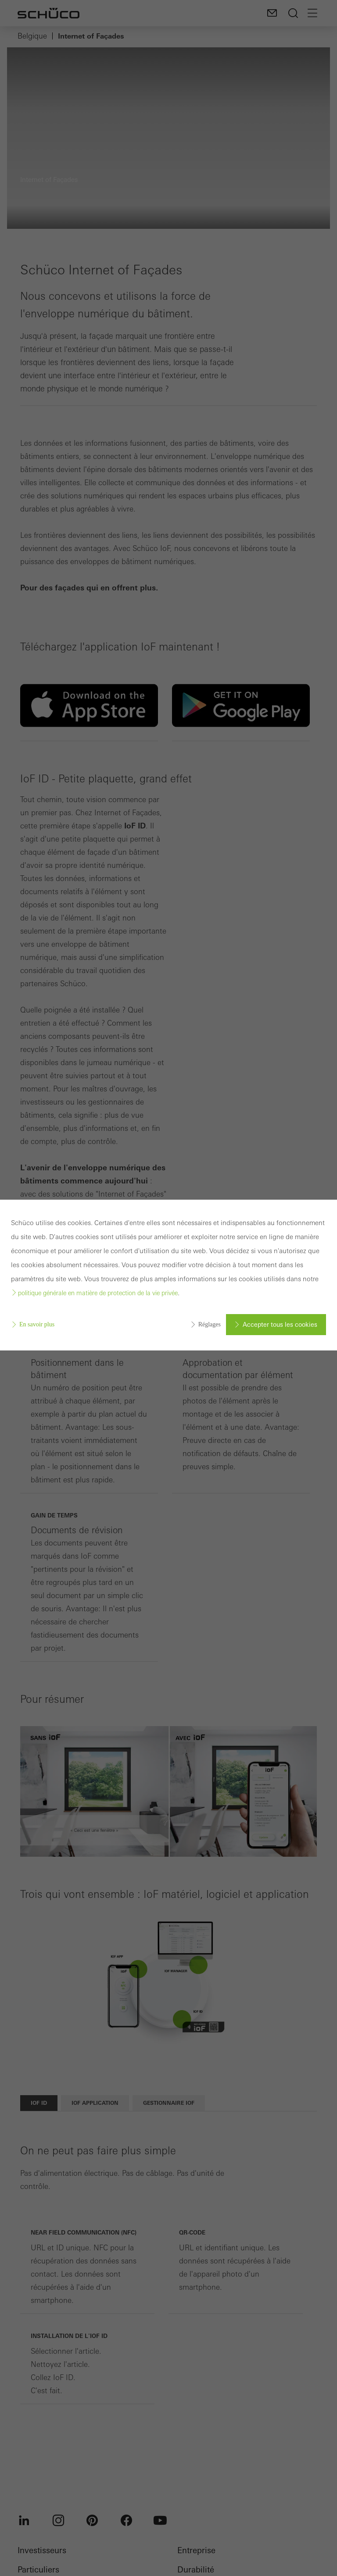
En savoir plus (36, 1324)
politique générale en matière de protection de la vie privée (98, 1293)
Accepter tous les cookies (280, 1325)
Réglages (209, 1324)
